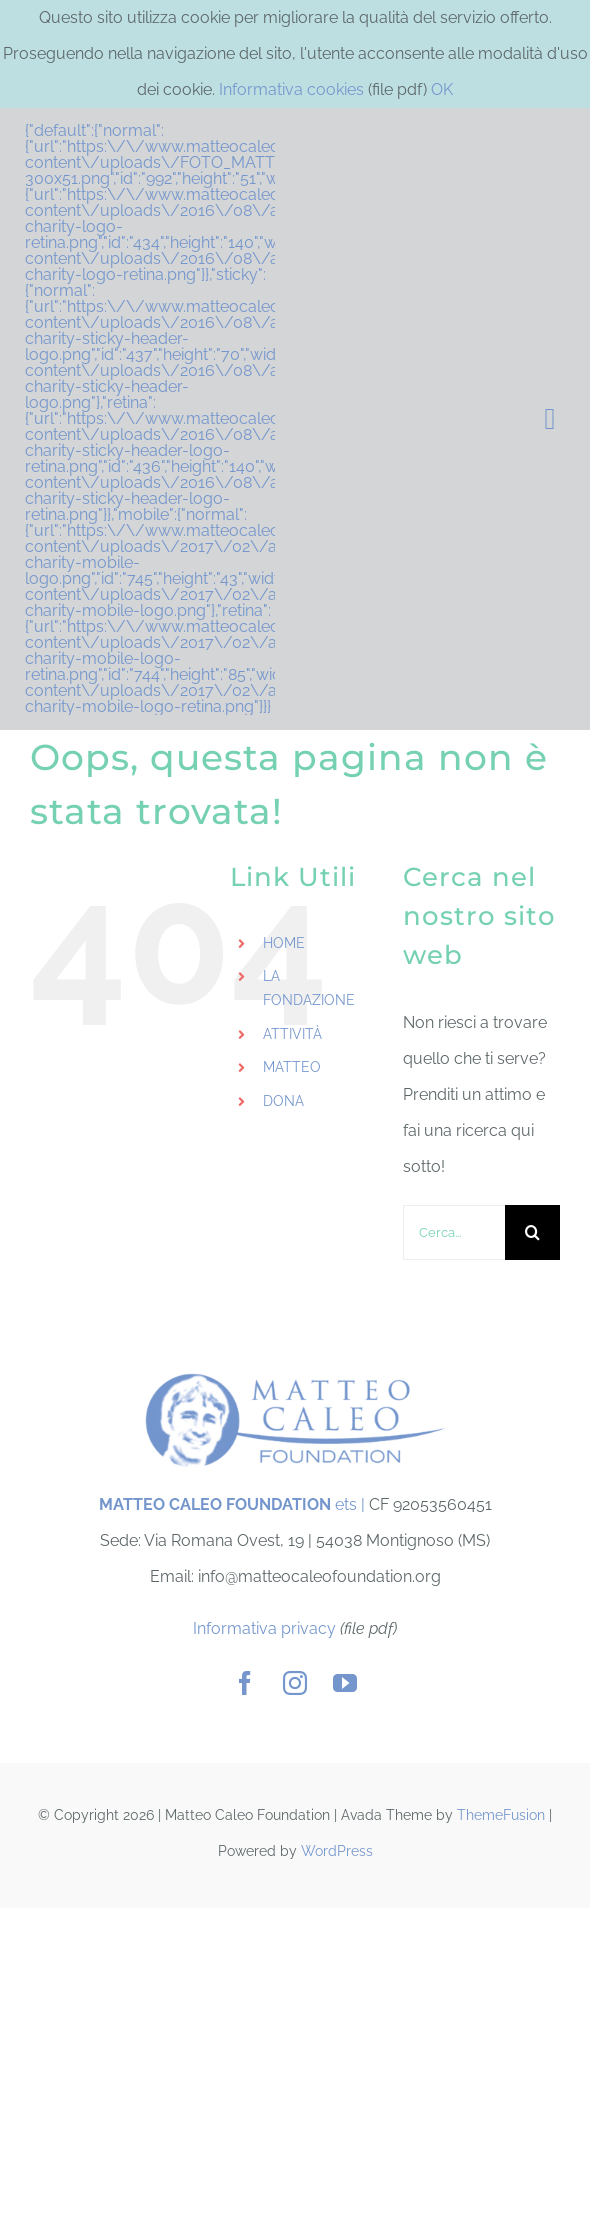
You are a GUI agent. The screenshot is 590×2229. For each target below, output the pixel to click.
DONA (283, 1101)
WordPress (337, 1851)
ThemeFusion (501, 1815)
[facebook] (245, 1683)
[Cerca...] (454, 1232)
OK (442, 89)
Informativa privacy (264, 1628)
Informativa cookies (291, 89)
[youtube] (345, 1683)
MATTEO (292, 1067)
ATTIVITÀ (292, 1034)
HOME (284, 943)
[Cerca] (532, 1232)
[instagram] (295, 1683)
